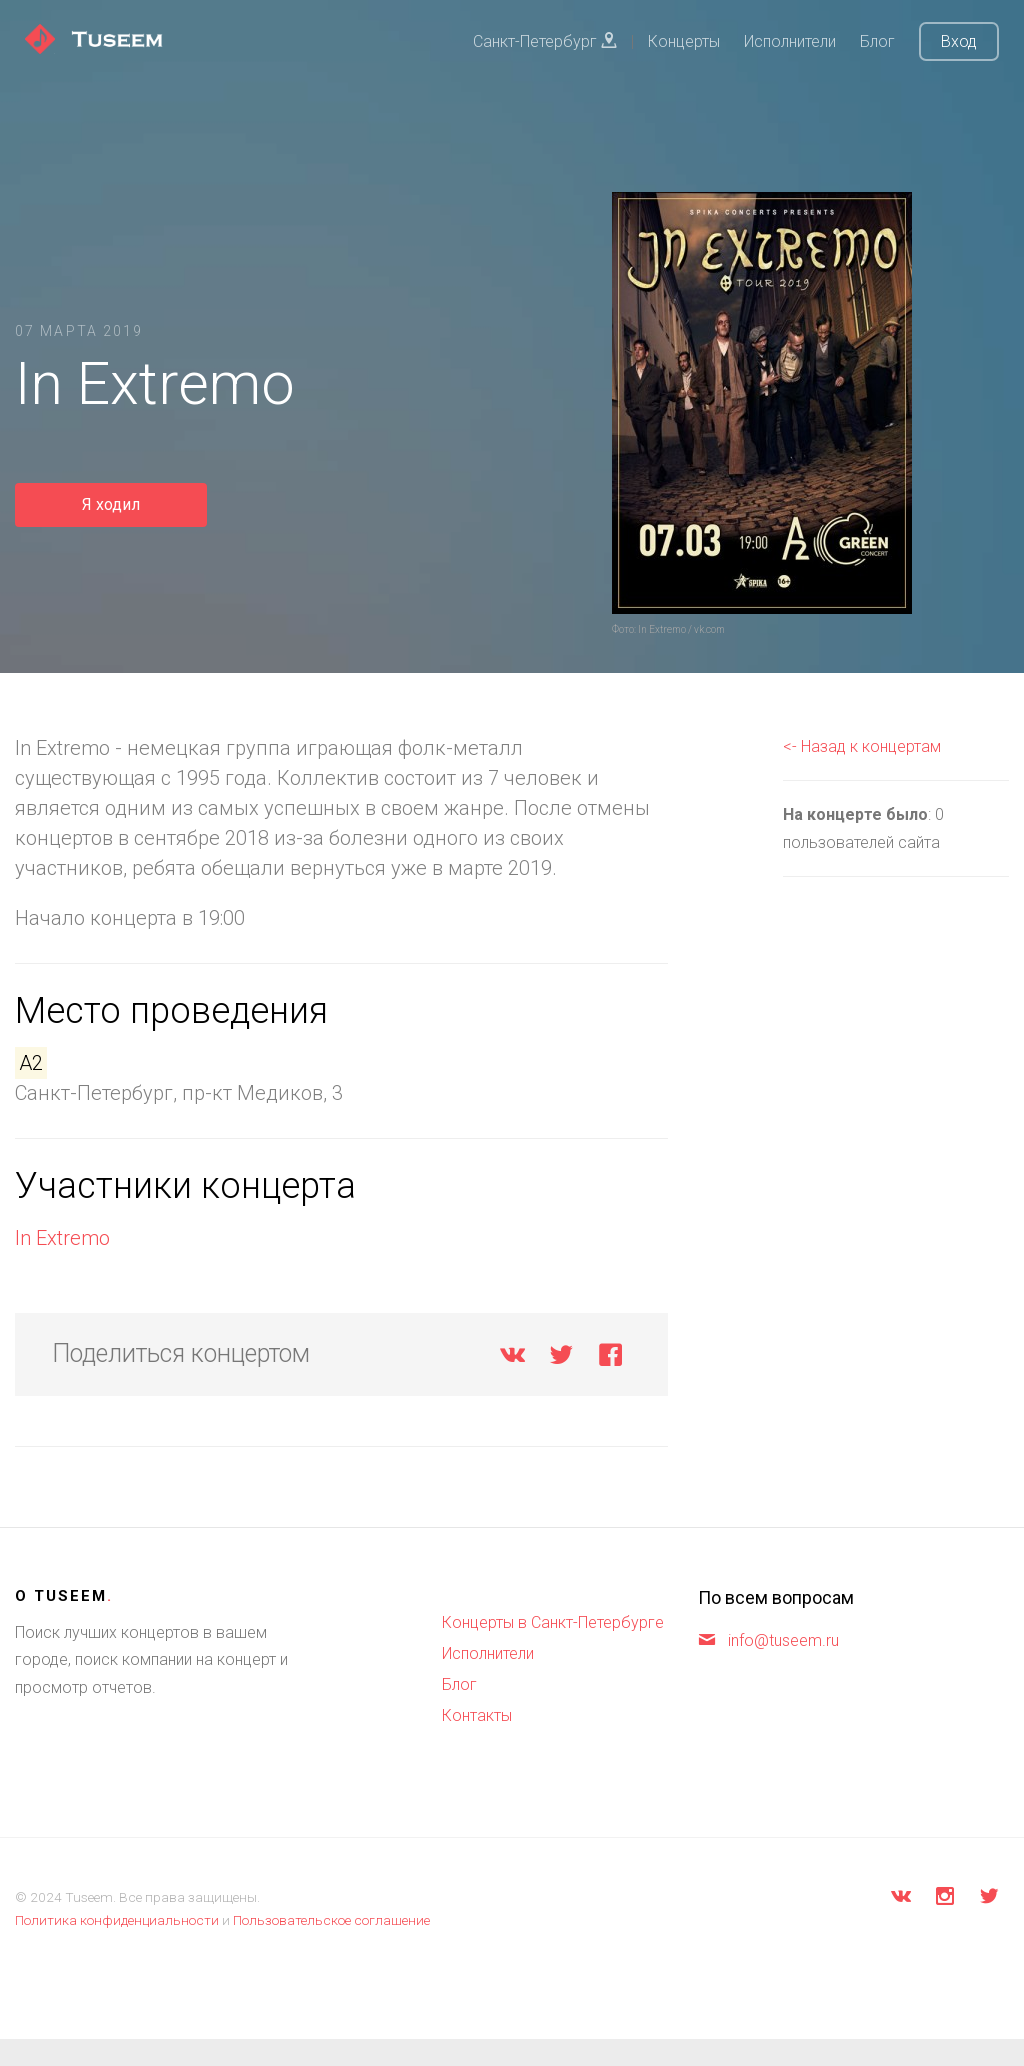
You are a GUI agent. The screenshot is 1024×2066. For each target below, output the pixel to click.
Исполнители (790, 41)
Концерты (684, 41)
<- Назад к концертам (862, 746)
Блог (877, 41)
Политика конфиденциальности (117, 1920)
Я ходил (111, 504)
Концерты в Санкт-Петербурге (553, 1622)
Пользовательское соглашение (331, 1920)
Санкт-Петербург (545, 41)
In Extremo (62, 1238)
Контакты (477, 1715)
